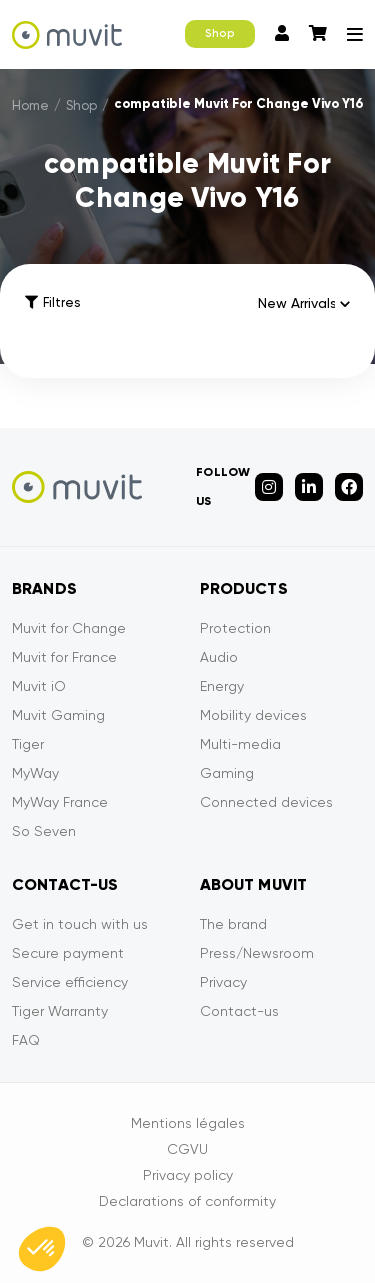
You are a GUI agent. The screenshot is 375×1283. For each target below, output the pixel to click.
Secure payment (68, 953)
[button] (42, 1249)
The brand (233, 924)
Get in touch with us (80, 924)
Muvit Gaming (58, 715)
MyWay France (60, 802)
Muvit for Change (69, 628)
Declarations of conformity (187, 1201)
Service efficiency (70, 982)
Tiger (28, 744)
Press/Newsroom (257, 953)
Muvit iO (39, 686)
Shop (220, 33)
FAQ (26, 1040)
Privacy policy (188, 1175)
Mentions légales (188, 1123)
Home (30, 105)
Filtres (52, 302)
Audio (219, 657)
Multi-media (240, 744)
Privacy (223, 982)
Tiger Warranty (60, 1011)
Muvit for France (64, 657)
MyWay (35, 773)
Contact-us (239, 1011)
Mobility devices (253, 715)
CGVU (187, 1149)
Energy (222, 686)
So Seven (44, 831)
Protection (235, 628)
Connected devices (266, 802)
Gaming (227, 773)
